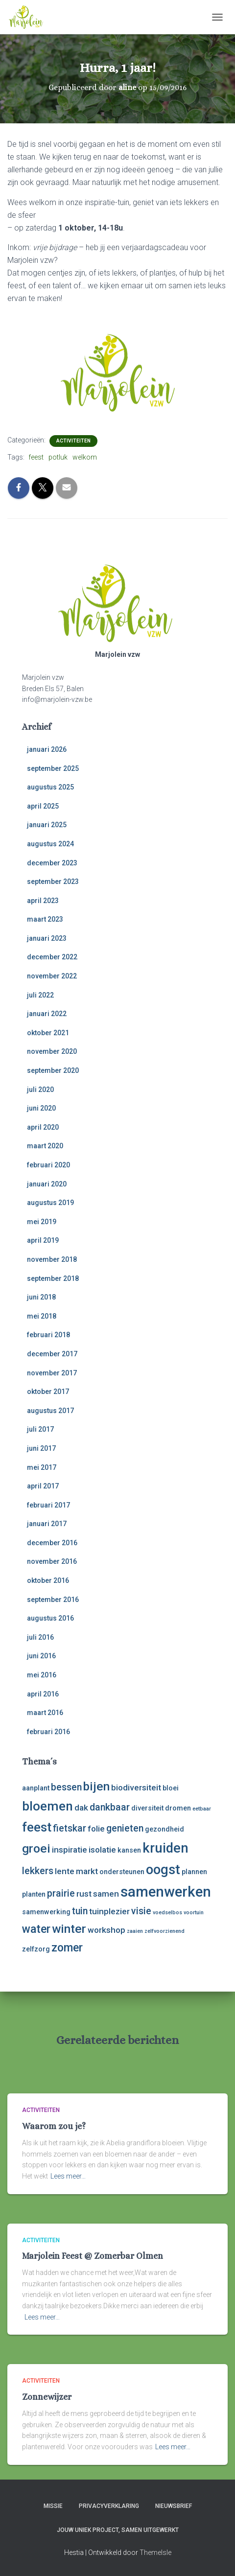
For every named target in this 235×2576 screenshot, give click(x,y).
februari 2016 (48, 1732)
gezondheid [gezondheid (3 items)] (164, 1829)
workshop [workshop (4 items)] (106, 1930)
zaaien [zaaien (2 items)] (135, 1931)
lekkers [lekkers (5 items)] (37, 1871)
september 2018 (53, 1278)
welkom (84, 457)
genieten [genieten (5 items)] (124, 1828)
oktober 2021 (48, 1033)
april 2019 (43, 1240)
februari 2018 (48, 1335)
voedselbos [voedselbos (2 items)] (167, 1912)
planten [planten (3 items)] (34, 1894)
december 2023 (52, 863)
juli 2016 (40, 1637)
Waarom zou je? (54, 2126)
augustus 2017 (50, 1411)
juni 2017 (41, 1448)
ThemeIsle (155, 2552)
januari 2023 (47, 938)
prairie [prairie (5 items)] (61, 1893)
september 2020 (53, 1070)
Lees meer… (68, 2176)
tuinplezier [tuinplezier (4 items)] (109, 1911)
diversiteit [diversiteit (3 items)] (147, 1808)
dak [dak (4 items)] (81, 1807)
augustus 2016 (50, 1618)
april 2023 (43, 901)
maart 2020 (45, 1146)
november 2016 (52, 1561)
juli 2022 (40, 995)
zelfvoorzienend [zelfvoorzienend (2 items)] (164, 1931)
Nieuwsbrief (173, 2506)
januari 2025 (47, 825)
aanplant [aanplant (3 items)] (35, 1788)
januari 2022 (47, 1014)
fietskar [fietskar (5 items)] (69, 1828)
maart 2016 (45, 1713)
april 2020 (43, 1127)
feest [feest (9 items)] (36, 1827)
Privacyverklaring (109, 2506)
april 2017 (43, 1486)
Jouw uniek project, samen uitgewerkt (118, 2530)
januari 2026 (47, 749)
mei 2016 (41, 1675)
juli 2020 (40, 1089)
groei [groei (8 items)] (36, 1848)
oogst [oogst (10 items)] (163, 1870)
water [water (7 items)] (36, 1929)
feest (36, 457)
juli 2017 (40, 1429)
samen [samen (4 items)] (106, 1894)
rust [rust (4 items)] (84, 1894)
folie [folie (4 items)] (96, 1828)
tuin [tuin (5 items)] (80, 1911)
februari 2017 (48, 1505)
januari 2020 (47, 1184)
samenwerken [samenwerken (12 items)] (165, 1891)
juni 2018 (41, 1297)
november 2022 (52, 976)
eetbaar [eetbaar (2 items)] (201, 1809)
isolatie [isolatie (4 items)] (102, 1850)
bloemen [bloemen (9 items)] (47, 1806)
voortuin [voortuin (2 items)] (194, 1912)
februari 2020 (48, 1165)
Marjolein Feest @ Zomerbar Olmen (92, 2256)
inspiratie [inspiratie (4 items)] (69, 1850)
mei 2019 (41, 1222)
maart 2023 (45, 919)
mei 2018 (41, 1316)
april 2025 (43, 806)
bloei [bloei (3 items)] (171, 1788)
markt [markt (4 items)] (87, 1871)
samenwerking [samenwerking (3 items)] (46, 1912)
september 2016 (53, 1599)
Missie (53, 2506)
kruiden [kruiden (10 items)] (165, 1848)
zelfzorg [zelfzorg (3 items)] (36, 1949)
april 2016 (43, 1694)
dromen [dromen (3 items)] (178, 1808)
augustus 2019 (50, 1203)
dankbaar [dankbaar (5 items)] (110, 1807)
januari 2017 (47, 1524)
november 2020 (52, 1051)
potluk (58, 457)
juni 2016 (41, 1656)
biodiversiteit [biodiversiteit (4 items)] (136, 1787)
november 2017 (52, 1373)
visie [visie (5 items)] (141, 1911)
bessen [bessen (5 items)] (66, 1787)
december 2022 (52, 957)
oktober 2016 (48, 1580)
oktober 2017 (48, 1391)
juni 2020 (41, 1108)
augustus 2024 (50, 844)
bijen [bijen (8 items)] (96, 1786)
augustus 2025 (50, 787)
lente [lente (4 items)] (64, 1871)
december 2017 (52, 1354)
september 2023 (53, 881)
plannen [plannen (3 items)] (194, 1872)
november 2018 (52, 1259)
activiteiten (73, 440)
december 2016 (52, 1543)
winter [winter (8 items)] (69, 1929)
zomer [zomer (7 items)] (67, 1947)
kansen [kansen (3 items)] (129, 1850)
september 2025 (53, 768)
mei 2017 (41, 1467)
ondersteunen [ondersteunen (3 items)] (121, 1872)
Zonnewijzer (46, 2397)
